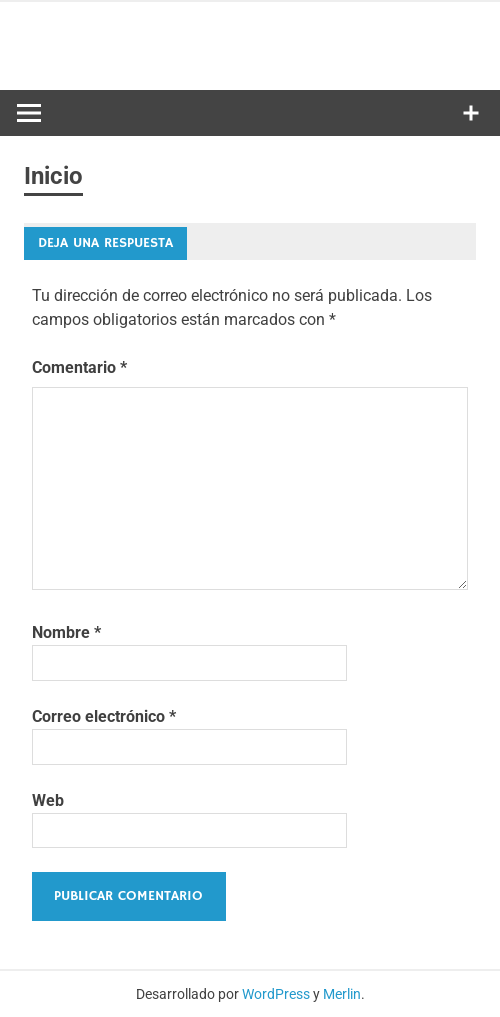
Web (48, 800)
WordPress (276, 994)
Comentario (79, 367)
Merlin (342, 994)
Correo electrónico (104, 716)
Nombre (66, 632)
